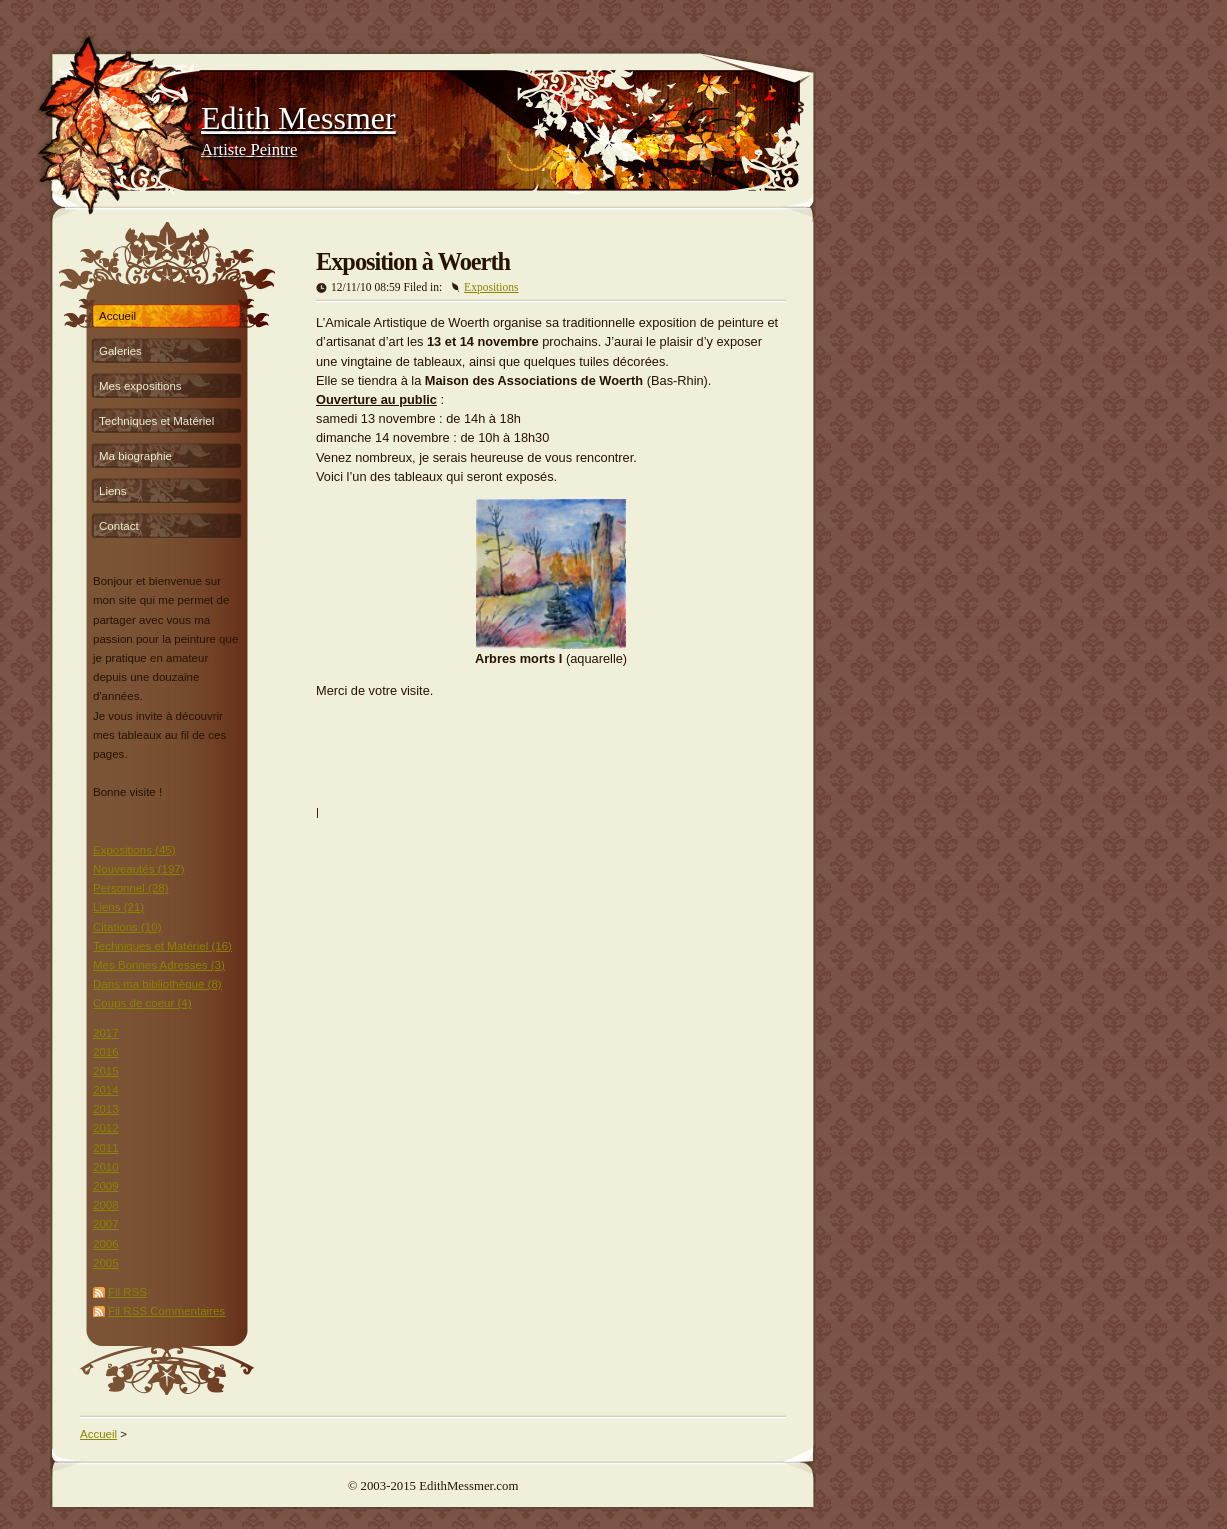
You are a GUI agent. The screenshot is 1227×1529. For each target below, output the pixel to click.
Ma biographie (135, 456)
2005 (106, 1263)
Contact (119, 526)
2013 (106, 1109)
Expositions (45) (134, 850)
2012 (106, 1128)
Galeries (120, 351)
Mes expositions (140, 386)
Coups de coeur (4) (142, 1003)
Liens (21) (118, 907)
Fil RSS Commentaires (166, 1311)
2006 (106, 1244)
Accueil (117, 316)
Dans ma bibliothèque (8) (157, 984)
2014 (106, 1090)
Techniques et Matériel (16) (162, 946)
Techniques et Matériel (156, 421)
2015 (106, 1071)
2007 (106, 1224)
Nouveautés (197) (139, 869)
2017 (106, 1033)
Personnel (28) (131, 888)
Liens (113, 491)
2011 (106, 1148)
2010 (106, 1167)
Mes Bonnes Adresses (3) (159, 965)
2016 (106, 1052)
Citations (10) (127, 927)
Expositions (491, 287)
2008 (106, 1205)
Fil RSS (127, 1292)
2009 (106, 1186)
